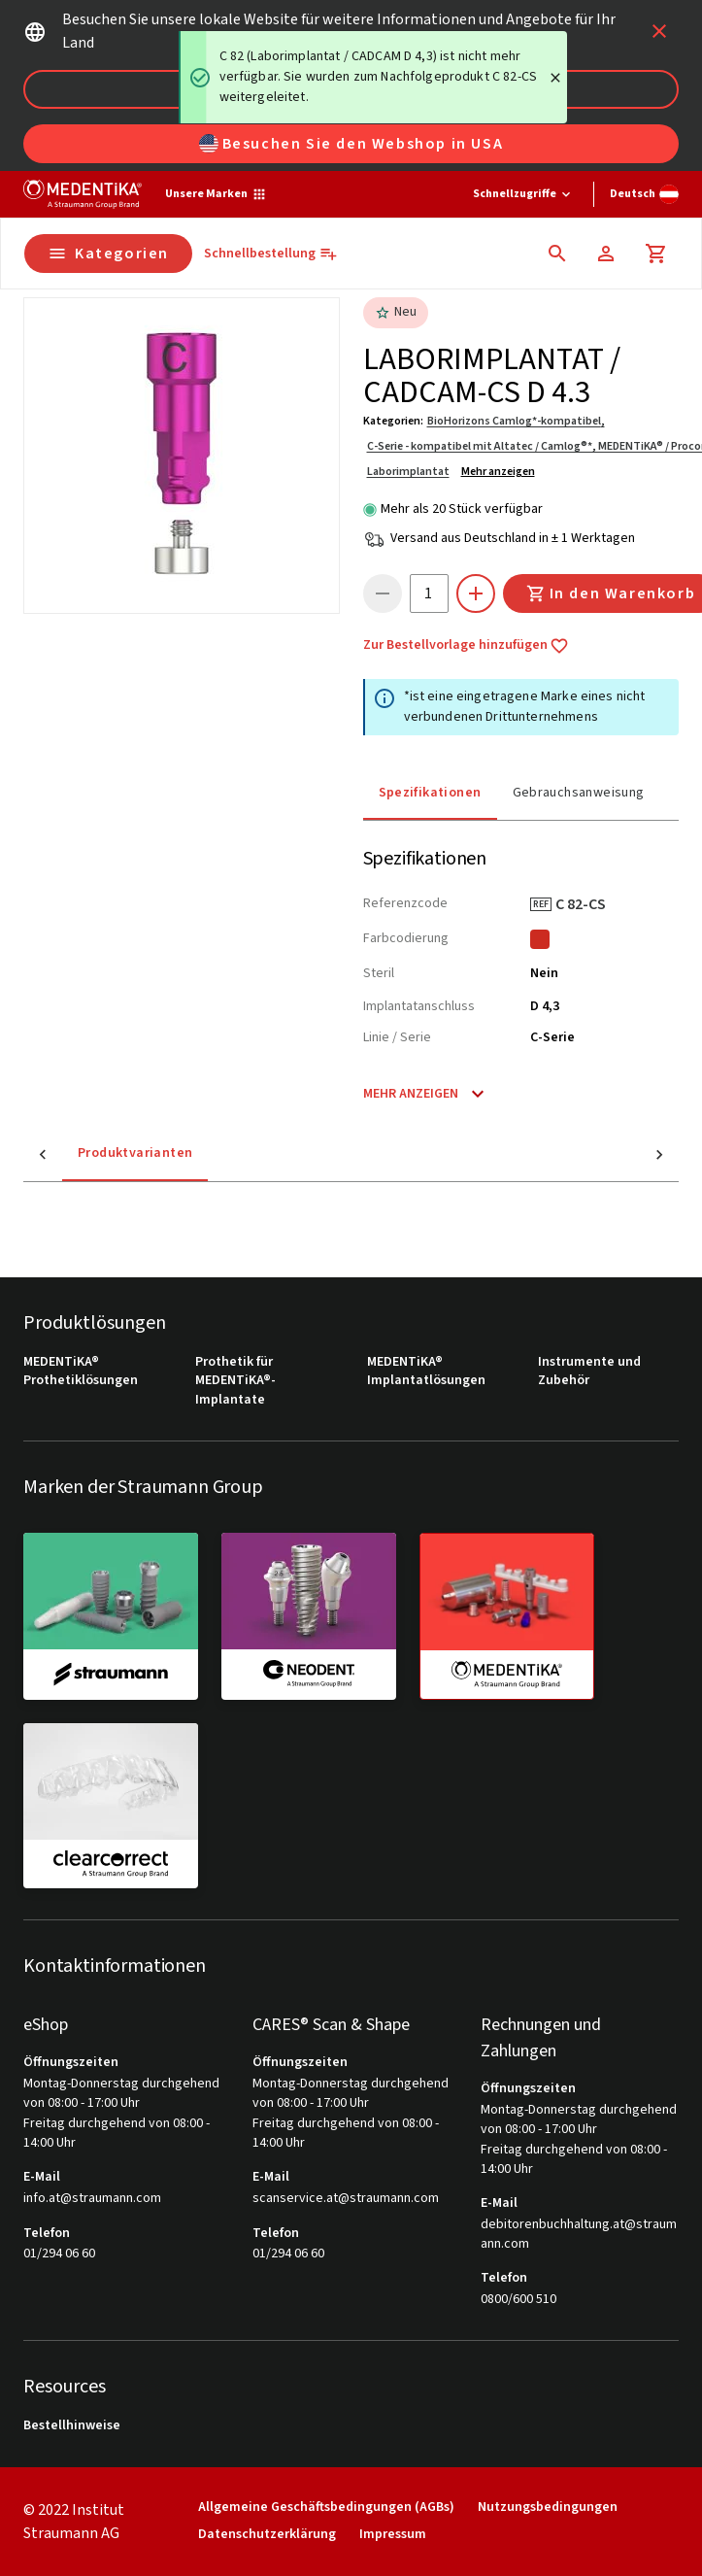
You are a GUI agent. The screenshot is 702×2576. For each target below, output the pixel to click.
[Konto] (606, 253)
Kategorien (108, 253)
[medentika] (506, 1616)
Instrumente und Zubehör (589, 1372)
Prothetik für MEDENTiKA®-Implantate (235, 1381)
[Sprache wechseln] (644, 194)
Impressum (392, 2534)
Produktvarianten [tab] (96, 1153)
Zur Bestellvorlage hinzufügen (466, 646)
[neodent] (308, 1615)
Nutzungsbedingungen (548, 2507)
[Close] (555, 77)
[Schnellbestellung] (271, 254)
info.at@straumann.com (92, 2198)
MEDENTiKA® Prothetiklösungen (80, 1372)
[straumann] (110, 1615)
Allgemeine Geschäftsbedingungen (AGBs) (326, 2507)
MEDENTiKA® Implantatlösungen (426, 1372)
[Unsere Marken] (216, 194)
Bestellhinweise (71, 2426)
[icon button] (659, 31)
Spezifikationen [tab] (430, 792)
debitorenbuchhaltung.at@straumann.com (579, 2235)
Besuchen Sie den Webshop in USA (351, 143)
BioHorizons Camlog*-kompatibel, (516, 421)
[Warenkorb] (656, 253)
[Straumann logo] (82, 194)
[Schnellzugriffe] (523, 194)
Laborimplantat (408, 471)
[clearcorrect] (110, 1805)
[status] (373, 77)
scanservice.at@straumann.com (345, 2198)
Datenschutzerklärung (267, 2534)
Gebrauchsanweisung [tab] (579, 792)
